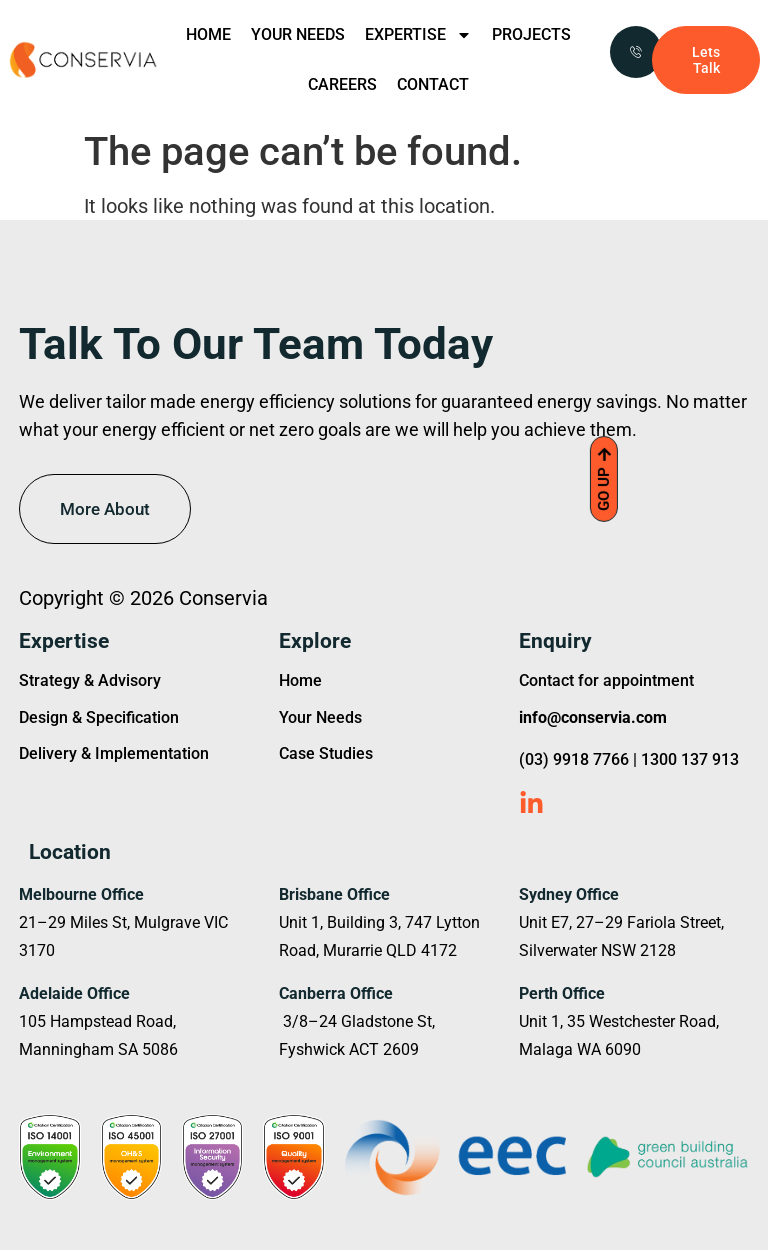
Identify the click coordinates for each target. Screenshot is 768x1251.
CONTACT (433, 84)
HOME (208, 34)
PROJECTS (531, 34)
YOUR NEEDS (298, 34)
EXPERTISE (418, 35)
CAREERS (342, 84)
